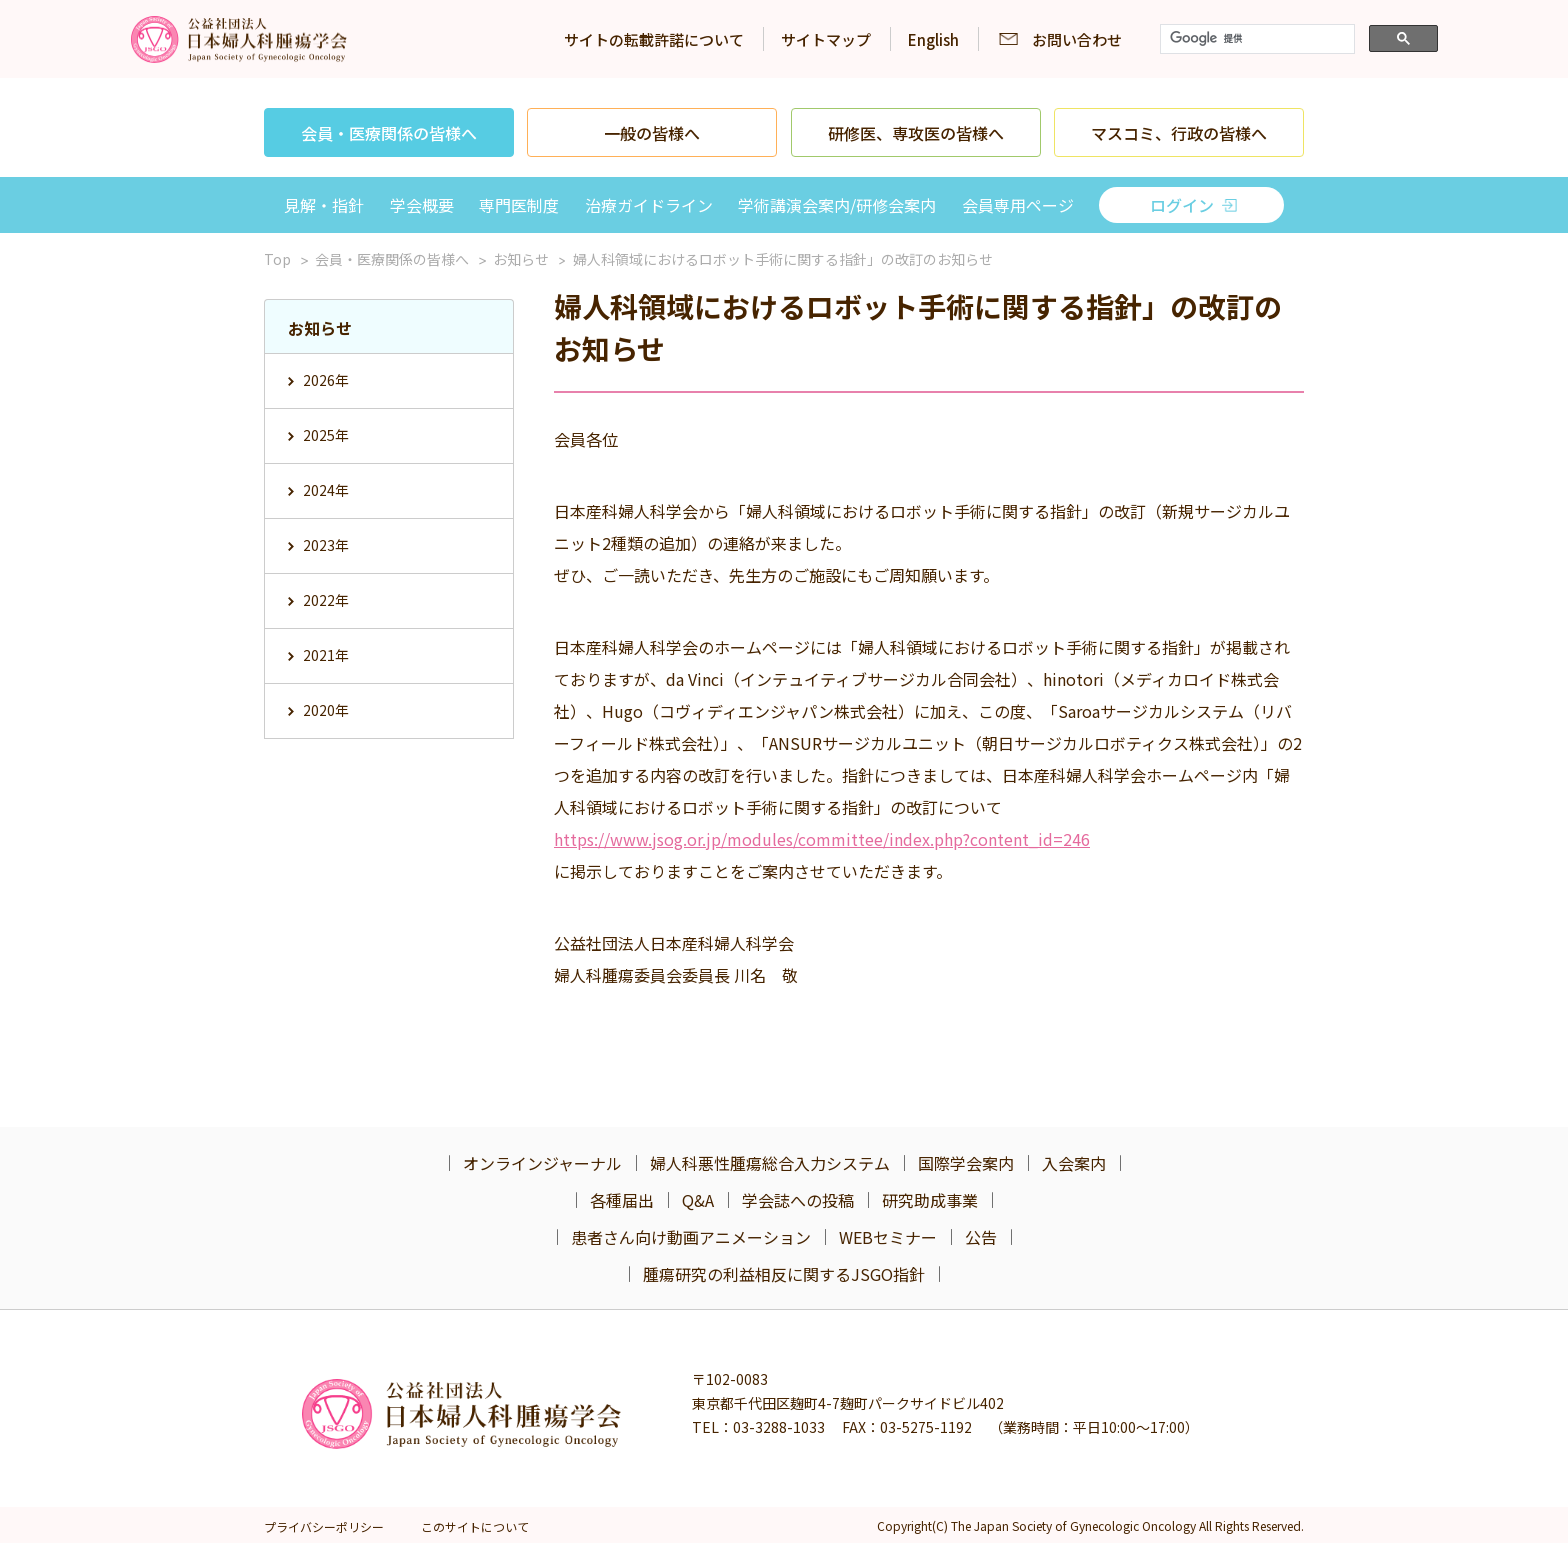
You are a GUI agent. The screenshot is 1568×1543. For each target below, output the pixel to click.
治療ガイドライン (649, 205)
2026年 (326, 380)
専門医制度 (519, 205)
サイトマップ (826, 39)
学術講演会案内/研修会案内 (837, 205)
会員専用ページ (1018, 205)
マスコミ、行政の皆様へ (1179, 133)
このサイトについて (475, 1526)
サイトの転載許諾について (654, 39)
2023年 (326, 545)
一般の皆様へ (652, 133)
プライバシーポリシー (324, 1526)
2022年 (326, 600)
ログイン (1182, 205)
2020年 (326, 710)
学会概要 (422, 205)
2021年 (326, 655)
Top (277, 259)
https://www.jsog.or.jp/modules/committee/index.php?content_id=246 (822, 839)
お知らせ (521, 259)
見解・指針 (324, 205)
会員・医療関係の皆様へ (389, 133)
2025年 (326, 435)
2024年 (326, 490)
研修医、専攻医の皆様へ (916, 133)
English (933, 39)
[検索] (1255, 39)
